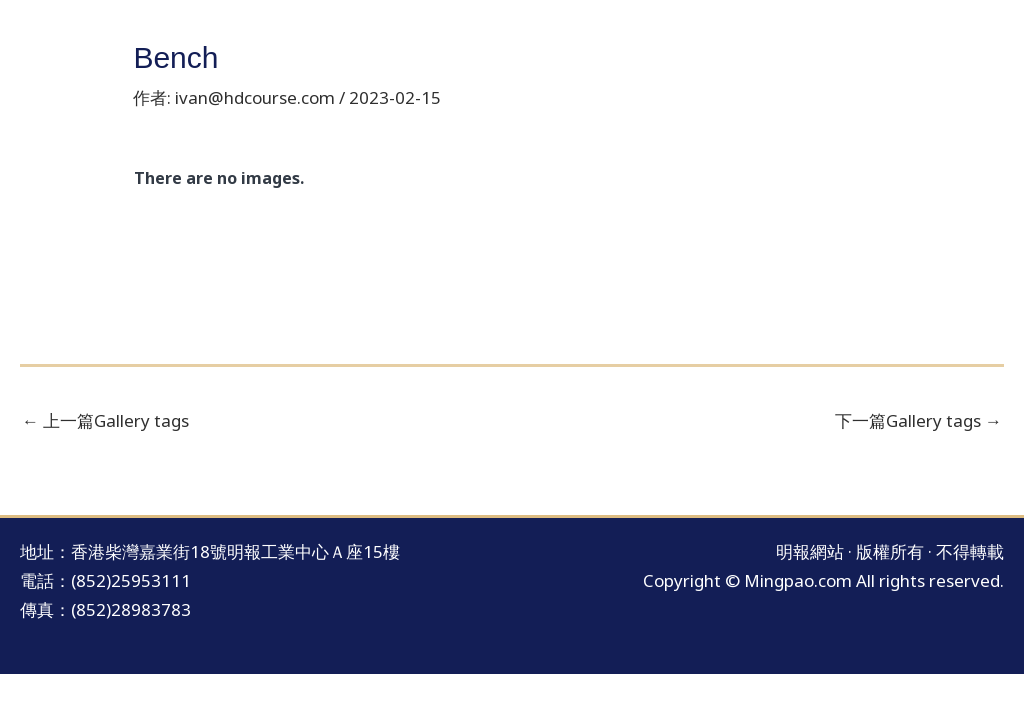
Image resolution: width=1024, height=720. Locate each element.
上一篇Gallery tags (105, 420)
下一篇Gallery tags (918, 420)
